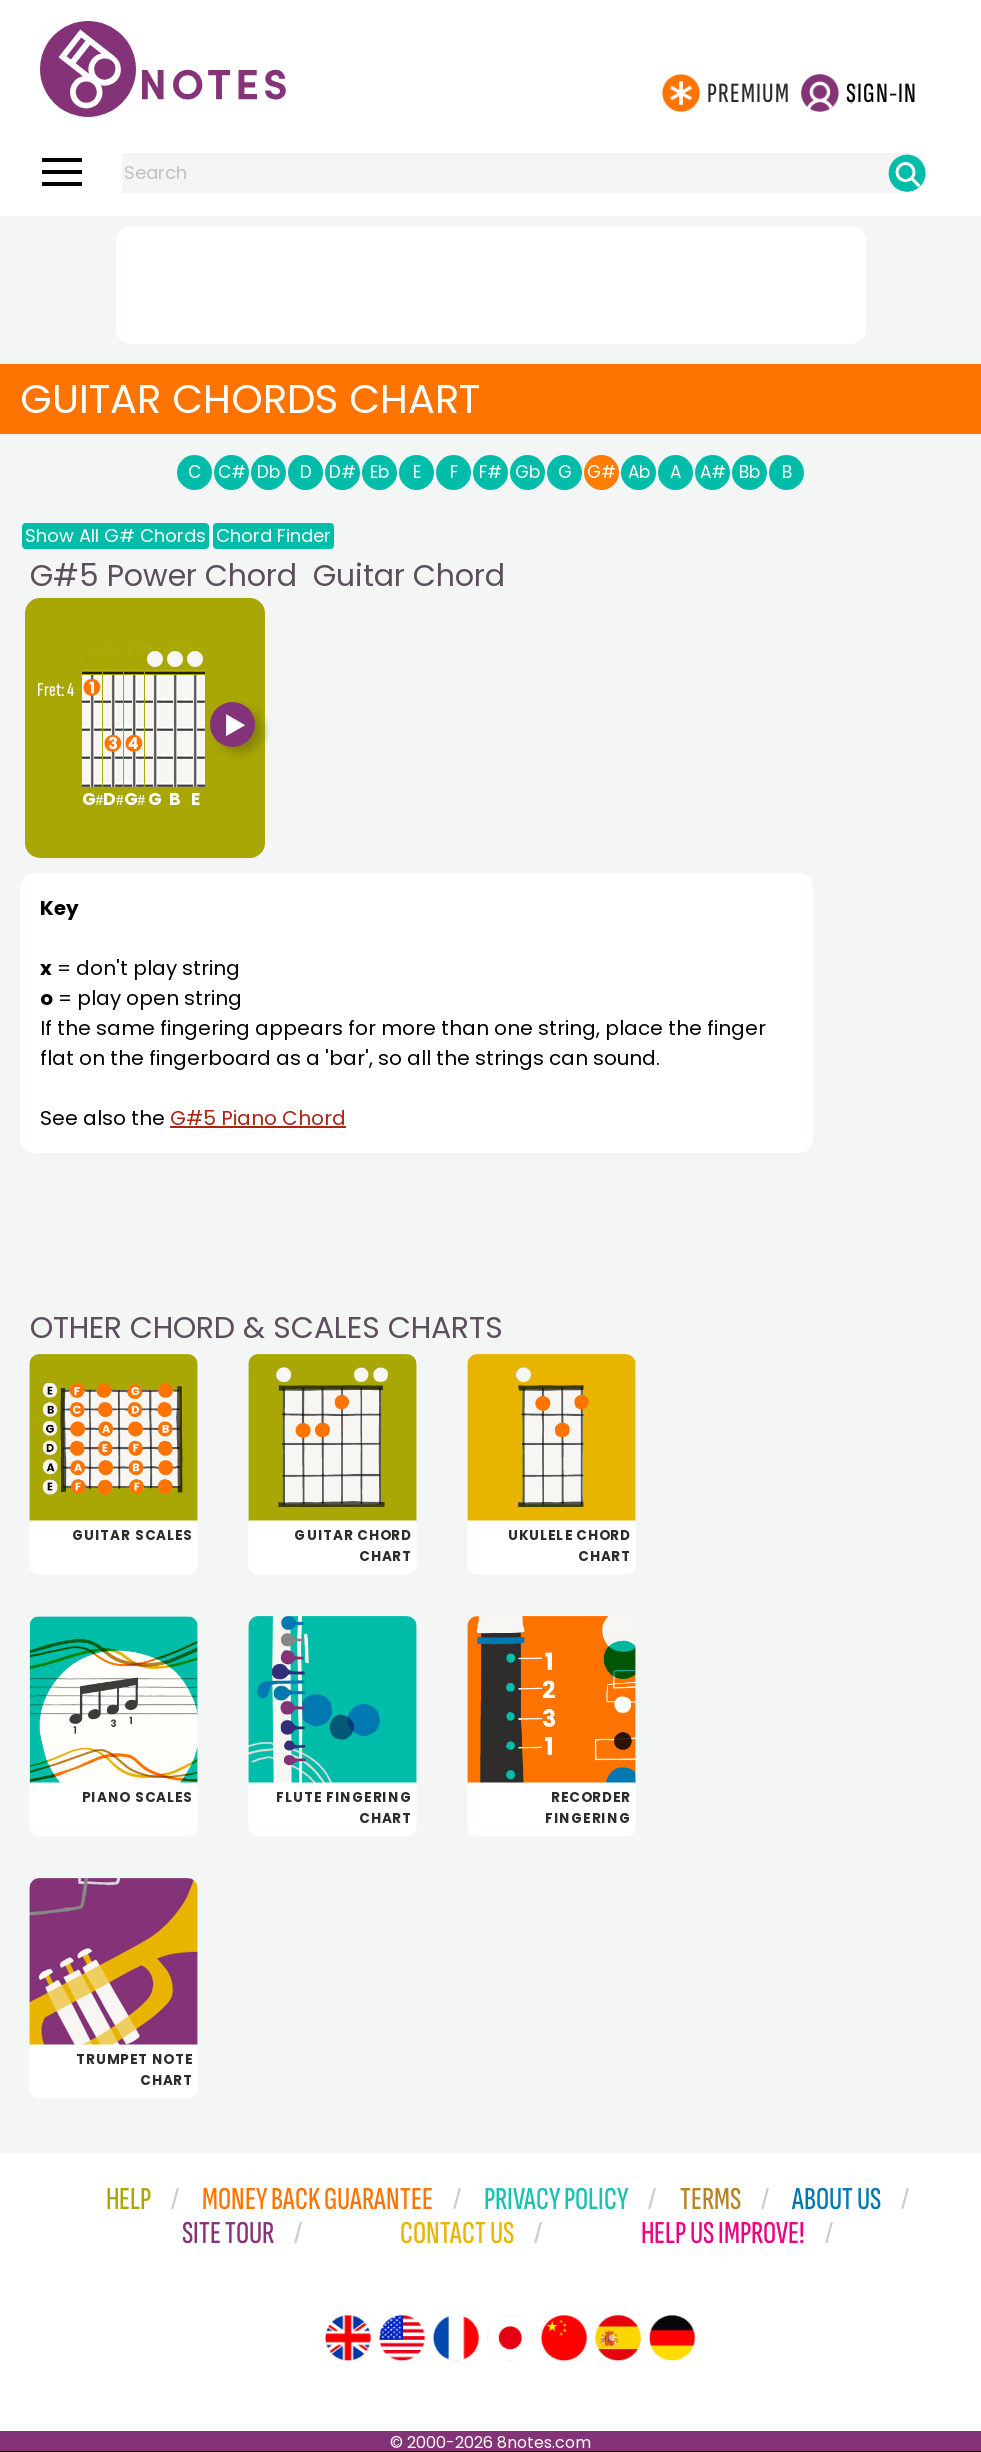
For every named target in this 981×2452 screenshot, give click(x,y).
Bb (749, 472)
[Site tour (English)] (348, 2338)
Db (268, 472)
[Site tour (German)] (672, 2338)
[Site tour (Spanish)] (618, 2338)
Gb (527, 472)
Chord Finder (273, 535)
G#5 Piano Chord (258, 1118)
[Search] (907, 173)
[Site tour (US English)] (402, 2338)
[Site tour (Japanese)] (510, 2338)
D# (342, 472)
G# (601, 472)
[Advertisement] (491, 281)
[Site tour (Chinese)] (564, 2338)
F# (490, 472)
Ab (639, 472)
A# (713, 472)
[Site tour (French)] (456, 2338)
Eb (379, 472)
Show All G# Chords (115, 535)
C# (232, 472)
